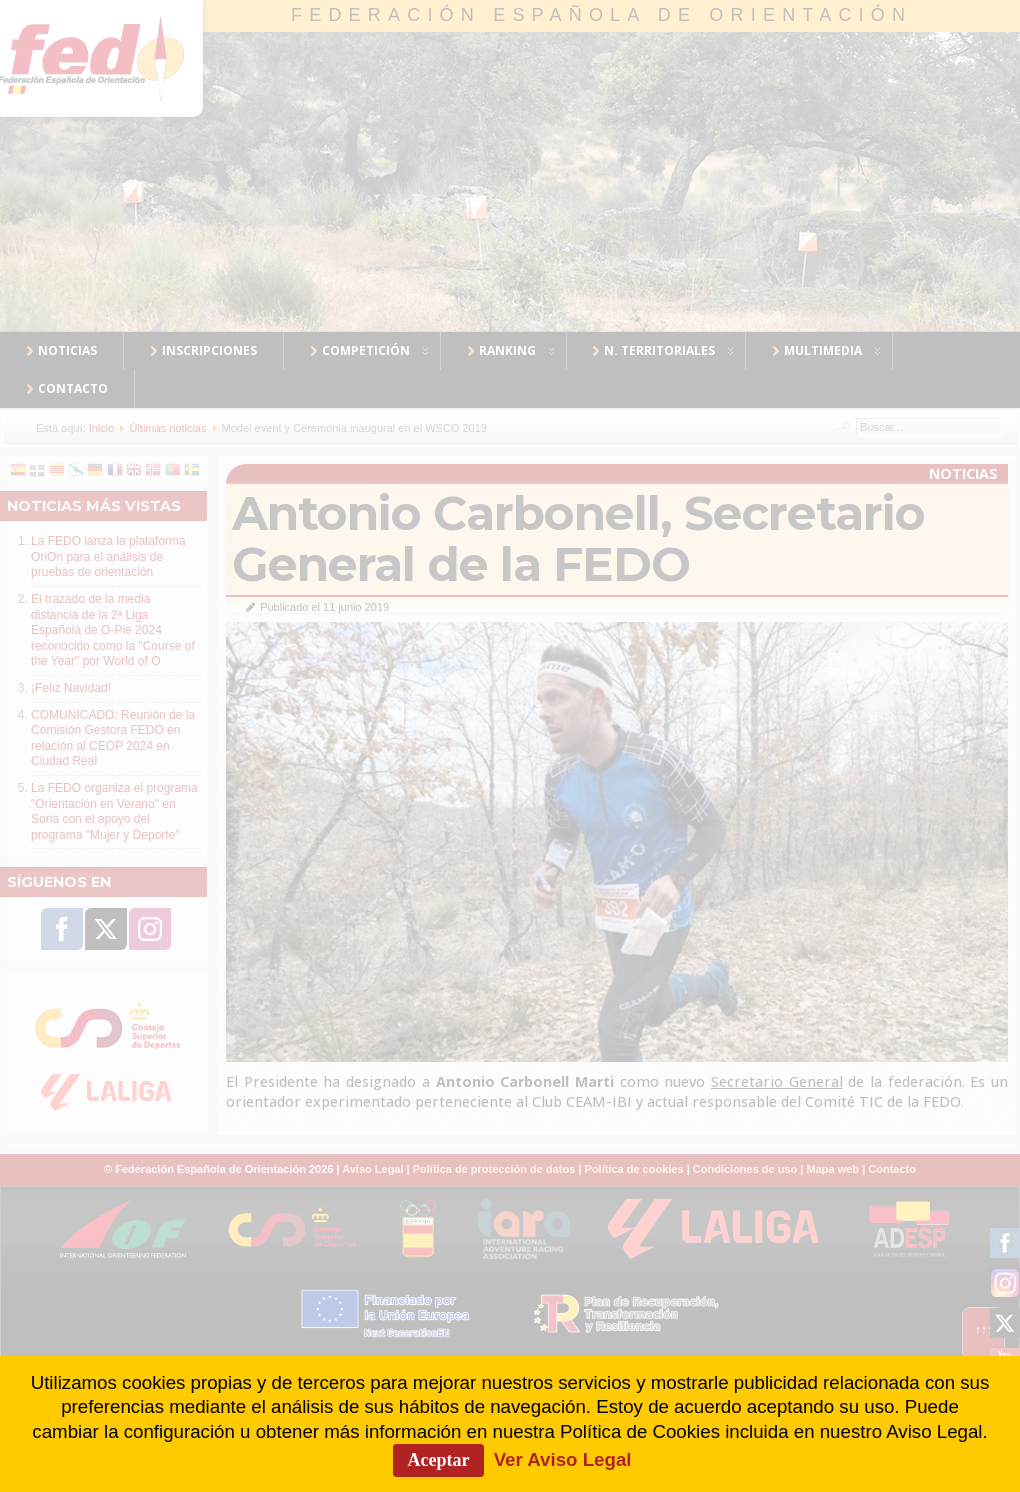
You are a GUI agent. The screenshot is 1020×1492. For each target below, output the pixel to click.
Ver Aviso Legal (563, 1459)
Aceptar (439, 1460)
